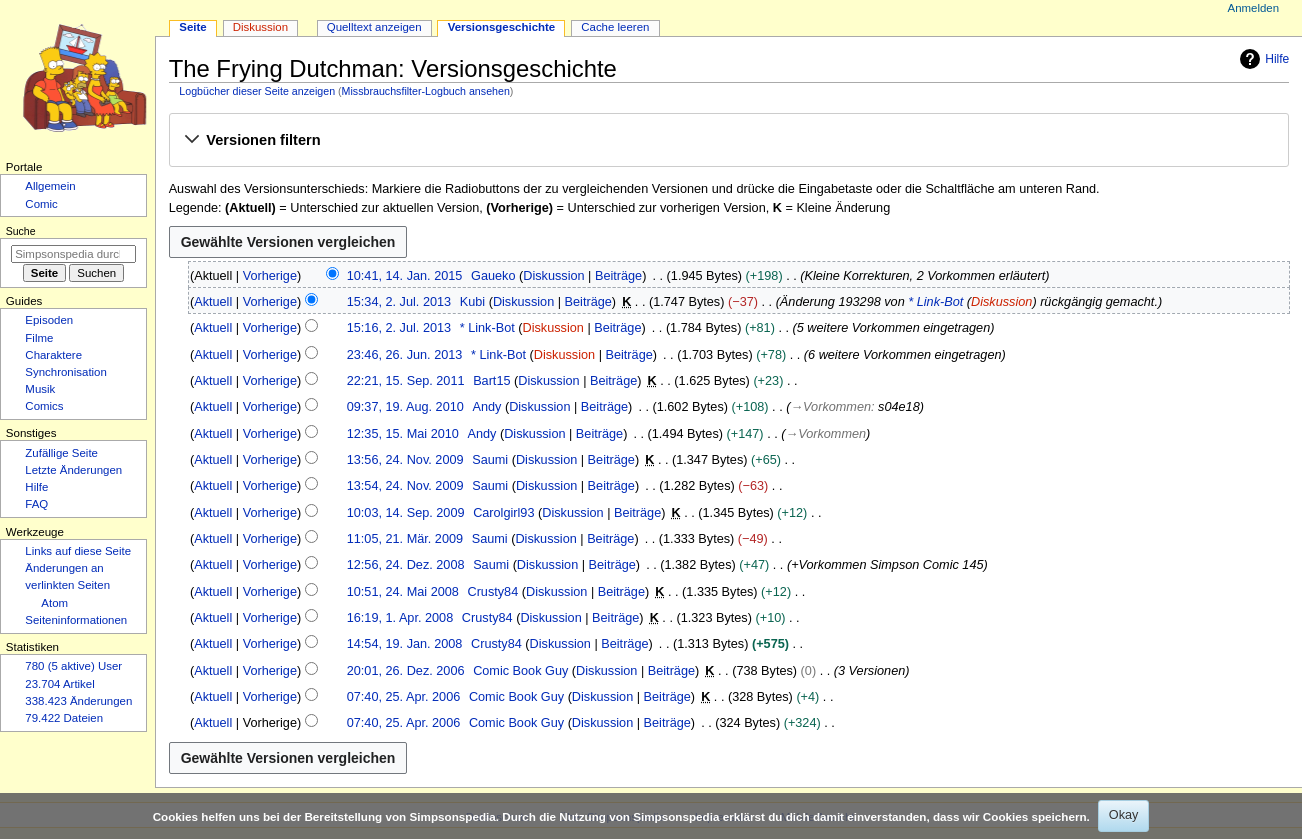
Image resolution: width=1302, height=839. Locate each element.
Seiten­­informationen (76, 620)
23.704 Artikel (59, 684)
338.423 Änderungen (78, 701)
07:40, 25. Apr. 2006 (404, 697)
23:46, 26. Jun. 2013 (405, 355)
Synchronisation (66, 372)
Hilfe (1262, 59)
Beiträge (618, 276)
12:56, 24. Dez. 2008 (406, 565)
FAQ (36, 504)
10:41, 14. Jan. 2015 (405, 276)
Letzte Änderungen (73, 470)
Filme (39, 338)
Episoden (49, 320)
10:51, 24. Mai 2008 (403, 592)
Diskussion (553, 276)
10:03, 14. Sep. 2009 (406, 513)
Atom (54, 603)
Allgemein (50, 186)
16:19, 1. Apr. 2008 (400, 618)
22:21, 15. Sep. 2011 (406, 381)
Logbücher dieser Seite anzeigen (257, 91)
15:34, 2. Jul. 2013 (399, 302)
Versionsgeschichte (502, 27)
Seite (192, 27)
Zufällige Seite (61, 453)
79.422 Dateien (64, 718)
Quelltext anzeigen (374, 27)
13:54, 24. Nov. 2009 (405, 486)
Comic (41, 204)
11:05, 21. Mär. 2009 (405, 539)
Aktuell (213, 302)
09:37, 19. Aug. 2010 (405, 407)
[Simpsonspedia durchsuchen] (73, 254)
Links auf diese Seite (78, 551)
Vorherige (270, 276)
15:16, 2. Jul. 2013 (399, 328)
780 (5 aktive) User (73, 666)
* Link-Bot (935, 302)
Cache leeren (615, 27)
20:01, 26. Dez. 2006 (406, 671)
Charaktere (53, 355)
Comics (44, 406)
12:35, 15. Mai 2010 (403, 434)
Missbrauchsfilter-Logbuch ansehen (426, 91)
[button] (728, 141)
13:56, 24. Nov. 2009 (405, 460)
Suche (21, 231)
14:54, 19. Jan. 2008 (405, 644)
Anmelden (1254, 8)
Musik (40, 389)
